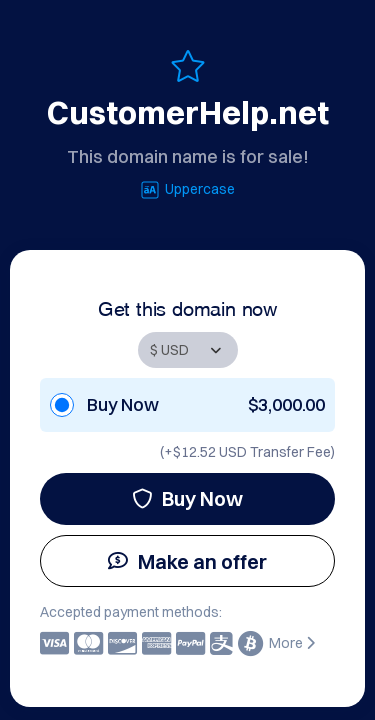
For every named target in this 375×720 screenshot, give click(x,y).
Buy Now (187, 498)
